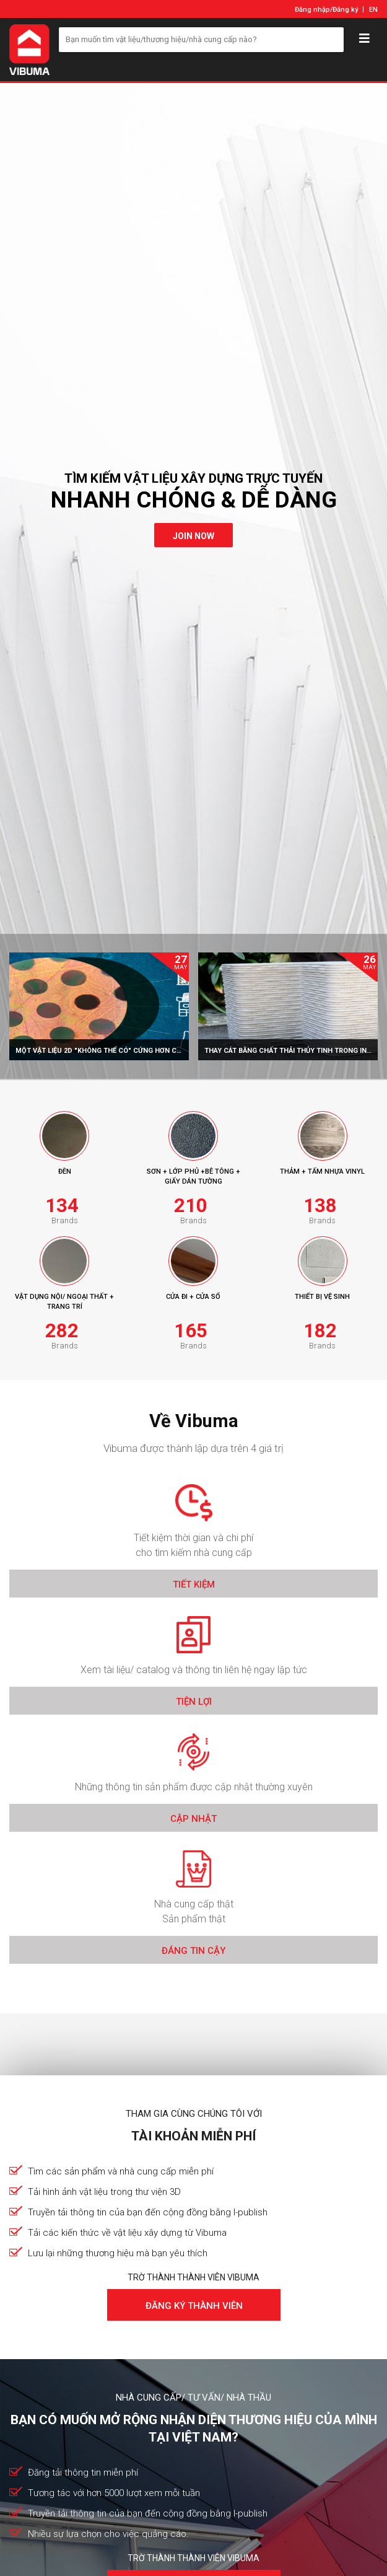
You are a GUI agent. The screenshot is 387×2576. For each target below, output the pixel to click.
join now (193, 536)
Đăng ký (345, 10)
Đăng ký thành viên (193, 2305)
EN (373, 10)
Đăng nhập (312, 10)
